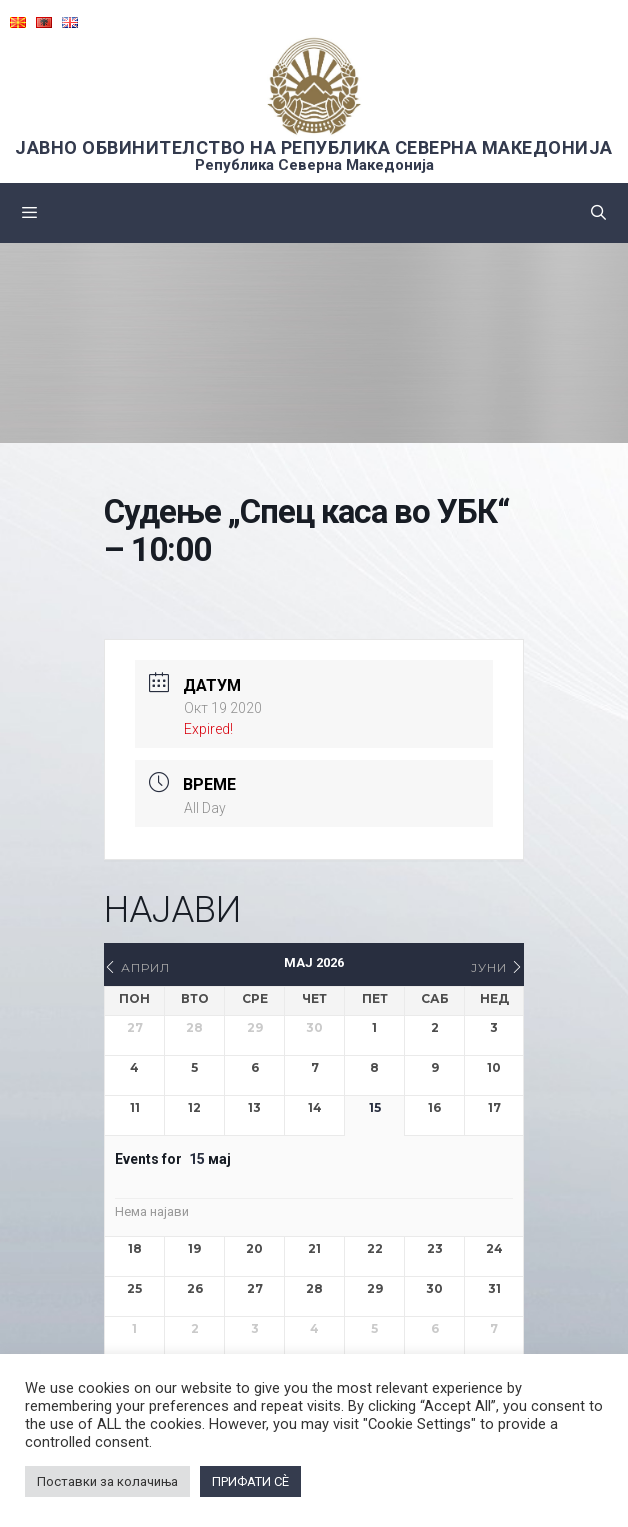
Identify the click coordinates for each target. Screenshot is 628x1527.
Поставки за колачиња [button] (107, 1481)
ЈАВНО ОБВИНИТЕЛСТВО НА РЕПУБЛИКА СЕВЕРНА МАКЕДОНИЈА (314, 147)
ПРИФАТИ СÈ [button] (250, 1481)
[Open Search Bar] (598, 213)
